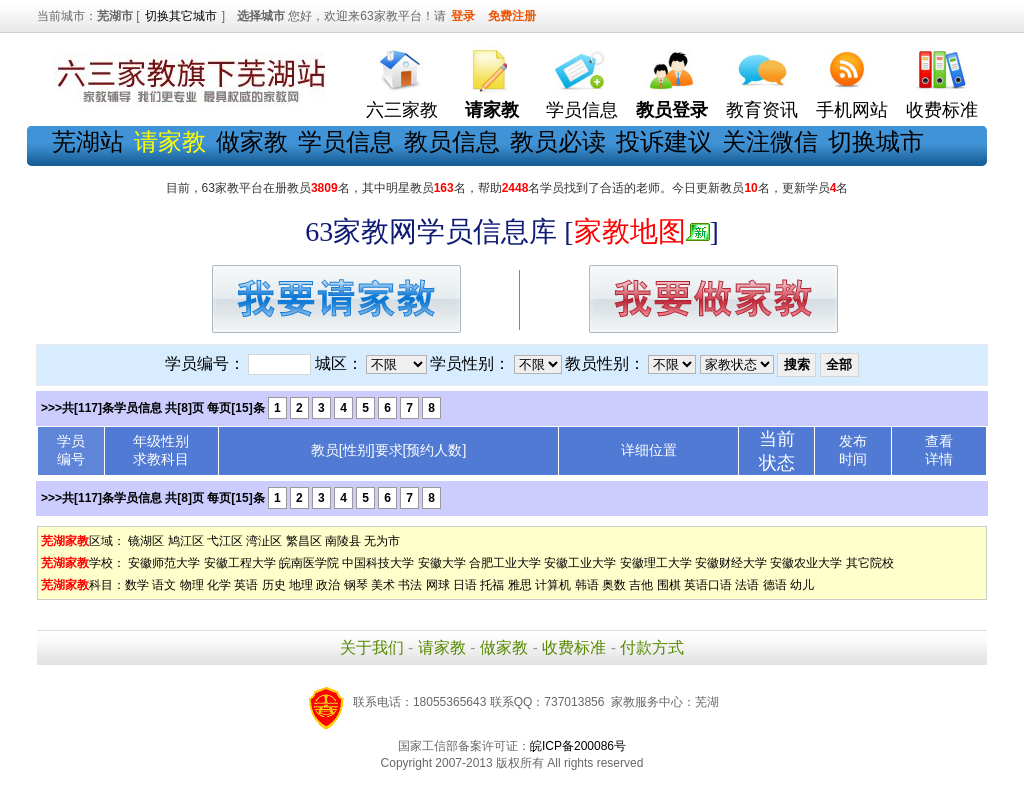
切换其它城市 (181, 16)
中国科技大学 (378, 563)
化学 (219, 585)
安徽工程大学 (240, 563)
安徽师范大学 (164, 563)
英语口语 (708, 585)
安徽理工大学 (656, 563)
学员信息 (582, 110)
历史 (274, 585)
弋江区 (225, 541)
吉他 (641, 585)
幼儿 (802, 585)
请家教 (442, 647)
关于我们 (372, 647)
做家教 (252, 141)
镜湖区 (146, 541)
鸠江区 (186, 541)
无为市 (382, 541)
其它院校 (870, 563)
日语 (465, 585)
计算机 (553, 585)
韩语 (587, 585)
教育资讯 (762, 110)
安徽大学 (442, 563)
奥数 (614, 585)
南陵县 (343, 541)
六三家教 (402, 110)
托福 (492, 585)
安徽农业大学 (806, 563)
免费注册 (512, 16)
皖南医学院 (309, 563)
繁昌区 (304, 541)
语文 (164, 585)
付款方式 (652, 647)
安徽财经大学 (731, 563)
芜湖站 (88, 141)
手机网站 (852, 110)
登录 (463, 16)
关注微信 (770, 141)
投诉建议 (664, 141)
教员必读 (558, 141)
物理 (192, 585)
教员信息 (452, 141)
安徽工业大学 (580, 563)
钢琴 (356, 585)
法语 (747, 585)
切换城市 (876, 141)
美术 (383, 585)
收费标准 (942, 110)
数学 (137, 585)
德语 (775, 585)
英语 (246, 585)
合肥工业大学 (505, 563)
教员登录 (672, 110)
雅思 (520, 585)
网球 (438, 585)
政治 (328, 585)
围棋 (669, 585)
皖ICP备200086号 (578, 746)
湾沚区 (264, 541)
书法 (410, 585)
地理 (301, 585)
